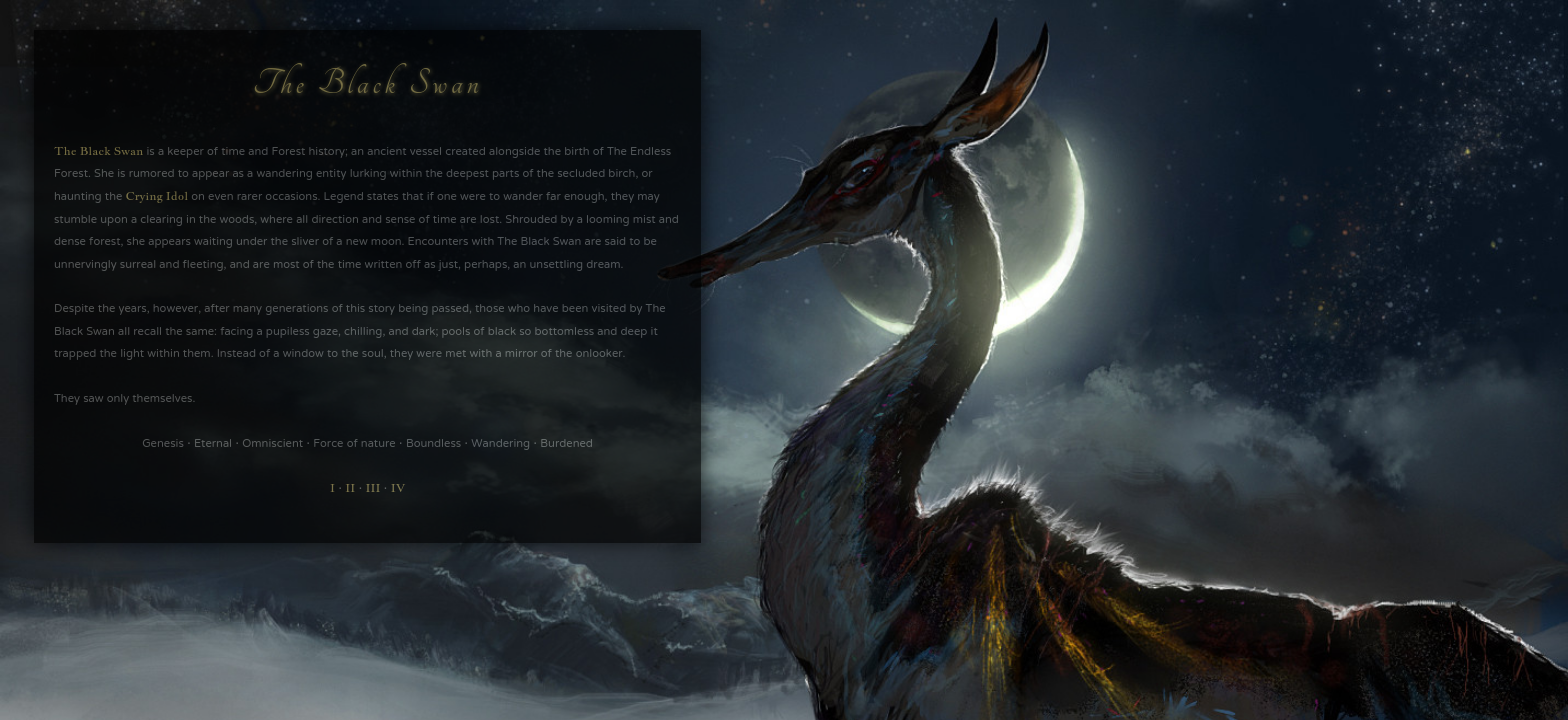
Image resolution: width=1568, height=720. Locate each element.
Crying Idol (156, 196)
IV (398, 488)
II (350, 488)
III (373, 488)
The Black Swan (98, 151)
